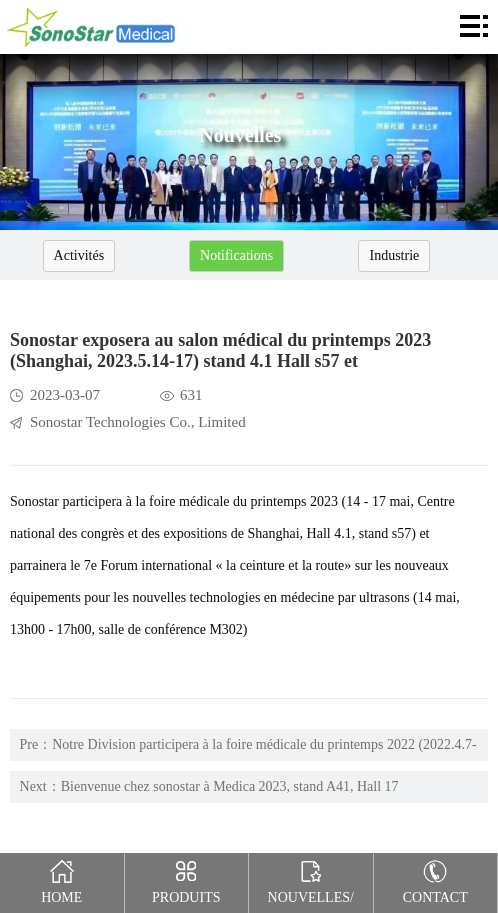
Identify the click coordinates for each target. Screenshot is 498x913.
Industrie (394, 255)
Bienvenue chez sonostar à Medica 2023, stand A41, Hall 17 (230, 786)
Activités (79, 255)
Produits (186, 879)
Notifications (236, 255)
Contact (435, 879)
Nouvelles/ (311, 879)
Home (62, 879)
